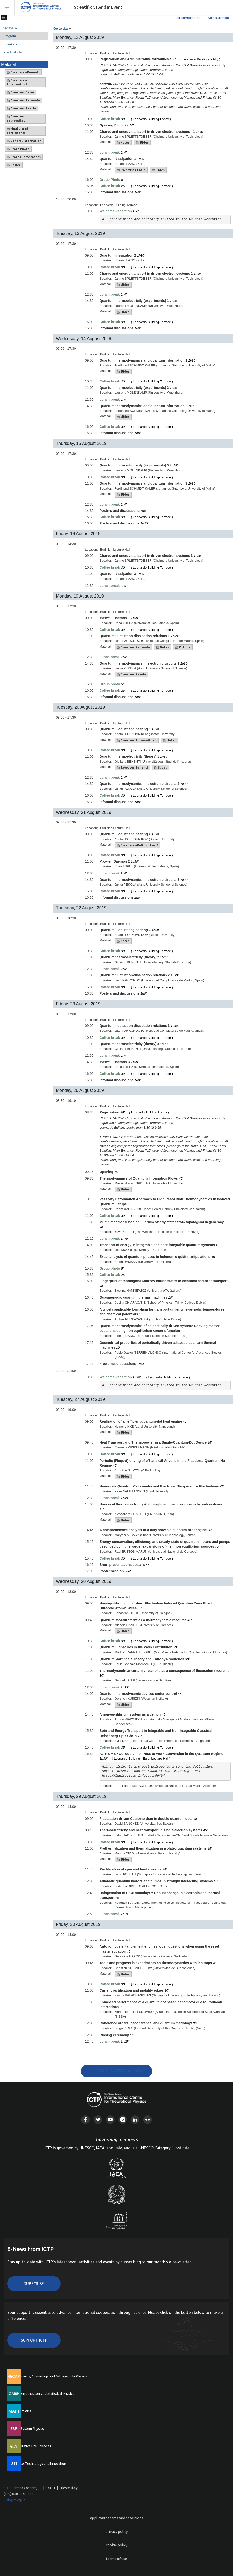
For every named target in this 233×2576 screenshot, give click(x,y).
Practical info (12, 52)
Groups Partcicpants (24, 157)
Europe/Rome (185, 17)
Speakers (10, 44)
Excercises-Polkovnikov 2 (17, 82)
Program (9, 36)
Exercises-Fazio (20, 92)
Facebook (85, 2119)
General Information (24, 141)
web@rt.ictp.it (14, 2500)
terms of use (116, 2559)
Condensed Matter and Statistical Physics (43, 2394)
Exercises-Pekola (21, 108)
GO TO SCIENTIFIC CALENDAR (118, 2071)
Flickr (147, 2119)
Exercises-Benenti (132, 767)
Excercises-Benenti (23, 72)
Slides (142, 142)
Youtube (110, 2119)
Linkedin (135, 2119)
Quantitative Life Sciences (31, 2446)
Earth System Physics (28, 2429)
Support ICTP (34, 2340)
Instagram (122, 2119)
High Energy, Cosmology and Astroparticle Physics (49, 2376)
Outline (183, 647)
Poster (13, 165)
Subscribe (34, 2283)
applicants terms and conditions (116, 2518)
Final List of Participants (17, 130)
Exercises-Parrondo (23, 100)
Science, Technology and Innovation (39, 2464)
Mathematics (21, 2411)
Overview (10, 28)
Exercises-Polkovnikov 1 (17, 118)
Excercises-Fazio (131, 170)
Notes (123, 142)
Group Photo (18, 149)
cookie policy (116, 2545)
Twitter (98, 2119)
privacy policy (116, 2531)
